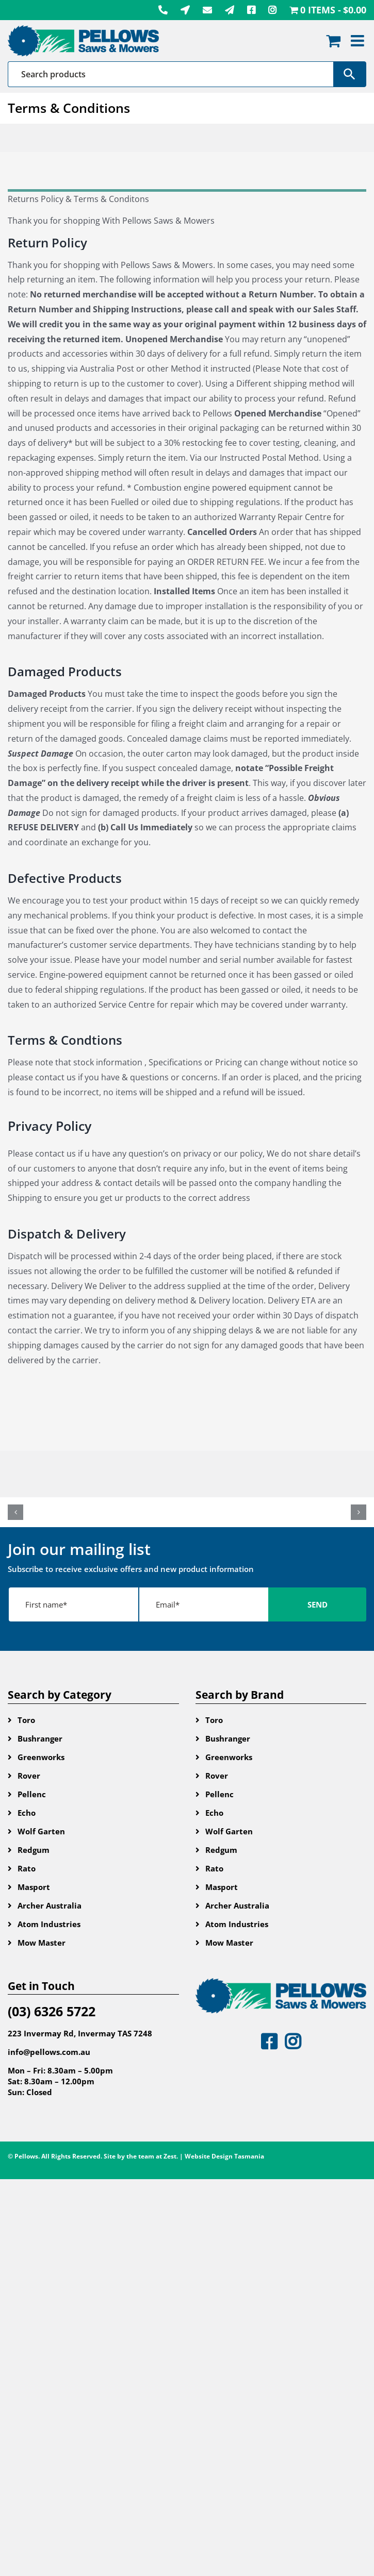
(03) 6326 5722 (51, 2011)
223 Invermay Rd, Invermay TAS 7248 (80, 2033)
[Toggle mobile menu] (358, 40)
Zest (170, 2156)
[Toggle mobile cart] (333, 40)
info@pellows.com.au (49, 2052)
